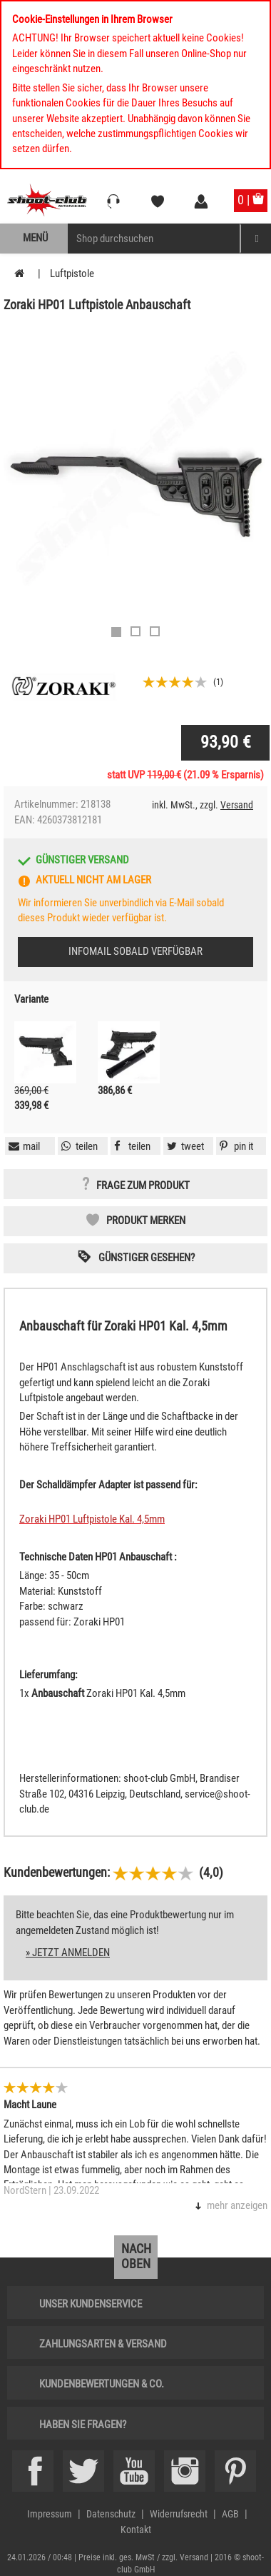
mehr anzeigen (237, 2205)
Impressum (49, 2514)
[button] (234, 1146)
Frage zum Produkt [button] (143, 1185)
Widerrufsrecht (179, 2514)
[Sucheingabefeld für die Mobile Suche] (154, 239)
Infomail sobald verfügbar (135, 951)
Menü (35, 237)
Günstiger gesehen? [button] (146, 1257)
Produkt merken (145, 1220)
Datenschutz (111, 2514)
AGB (230, 2514)
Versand (236, 805)
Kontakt (136, 2529)
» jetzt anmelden (68, 1952)
